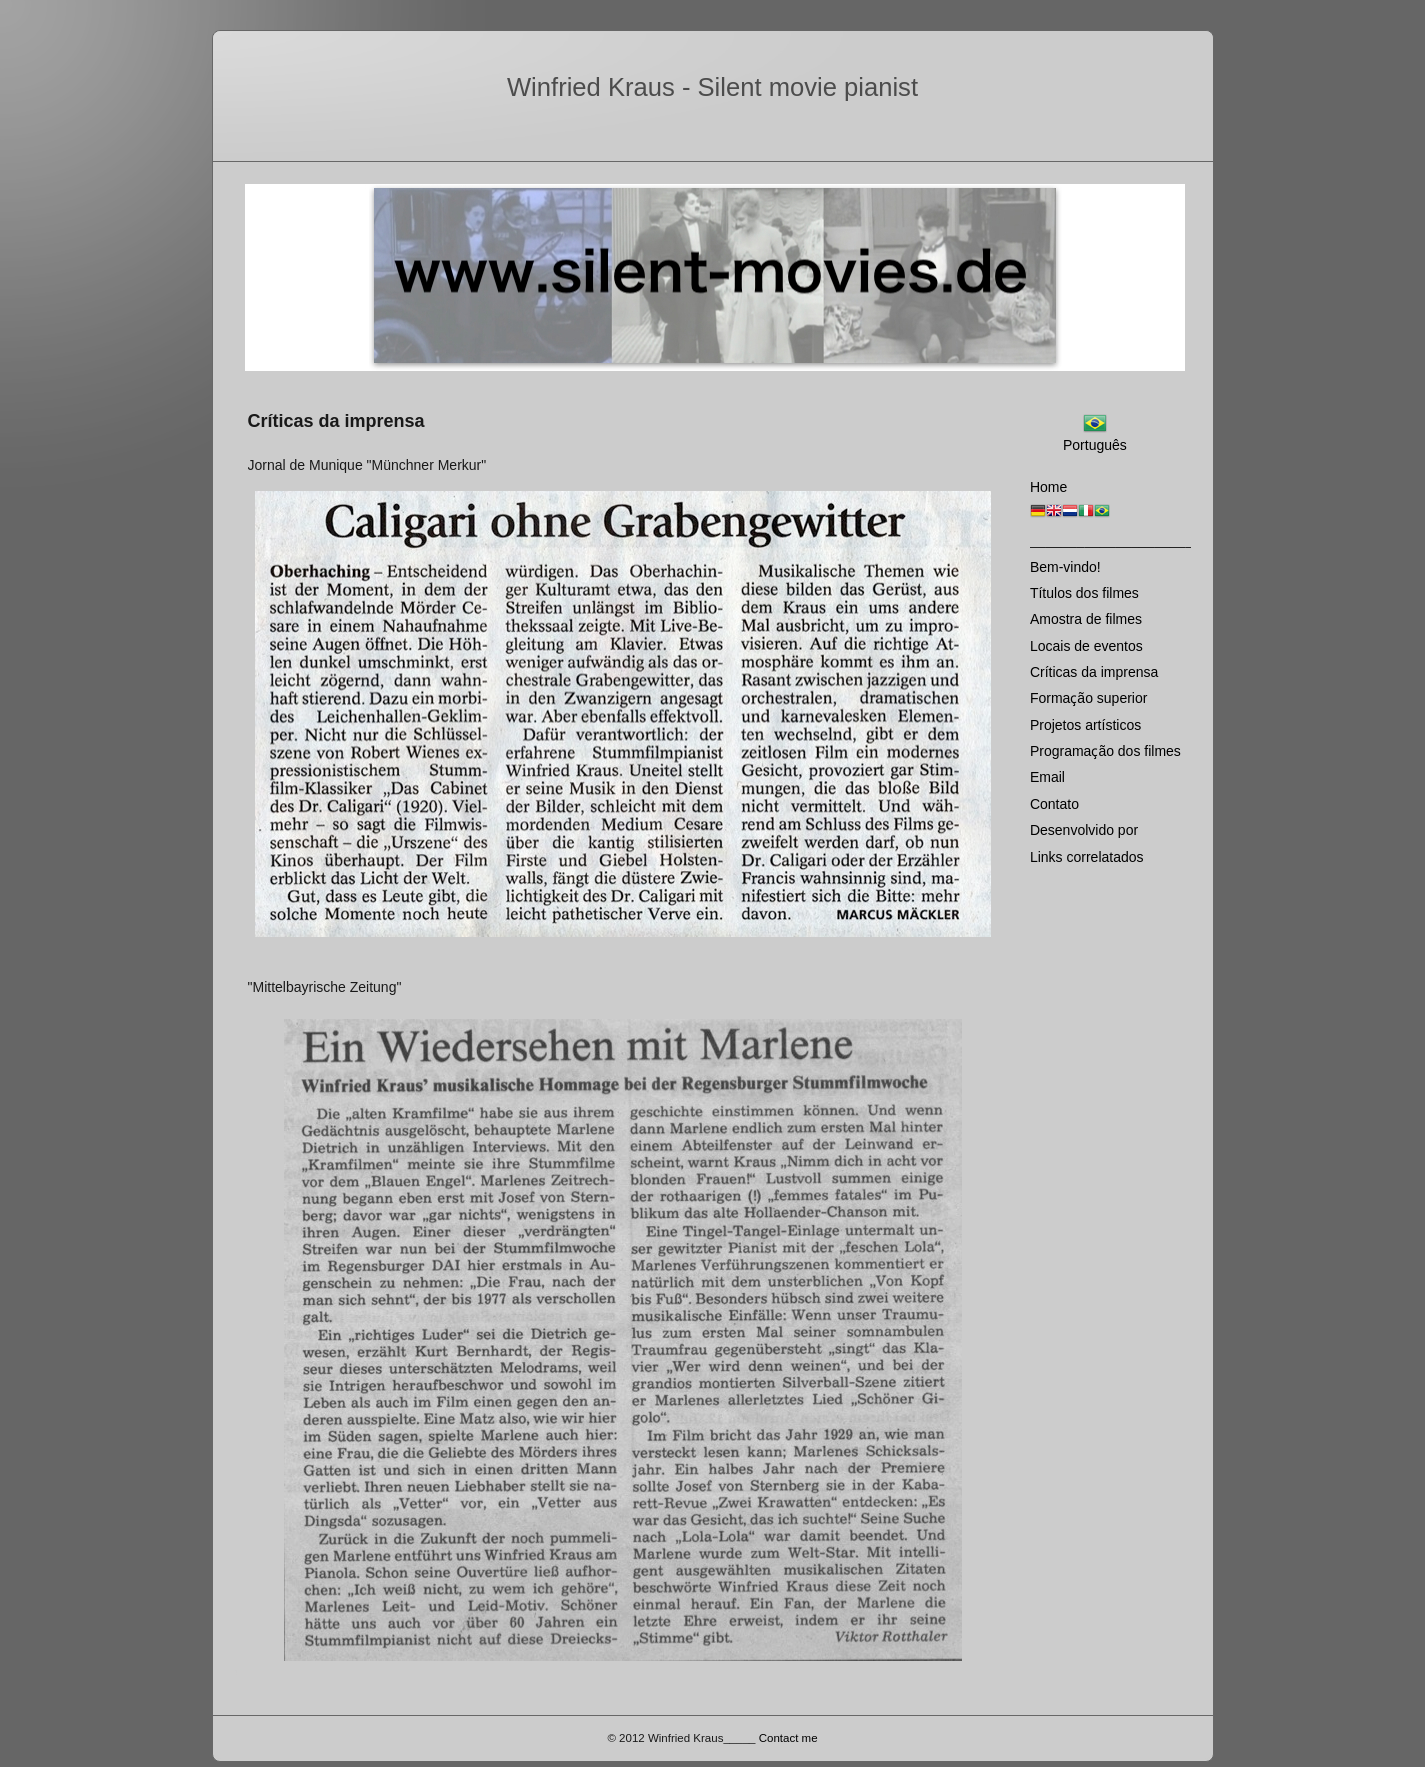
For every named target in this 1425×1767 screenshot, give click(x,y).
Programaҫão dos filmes (1105, 751)
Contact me (788, 1738)
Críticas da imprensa (1094, 672)
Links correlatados (1087, 857)
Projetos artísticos (1085, 725)
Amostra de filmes (1086, 619)
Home (1048, 487)
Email (1047, 777)
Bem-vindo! (1065, 567)
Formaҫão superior (1089, 698)
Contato (1054, 804)
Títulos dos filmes (1084, 593)
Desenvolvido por (1084, 830)
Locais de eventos (1086, 646)
